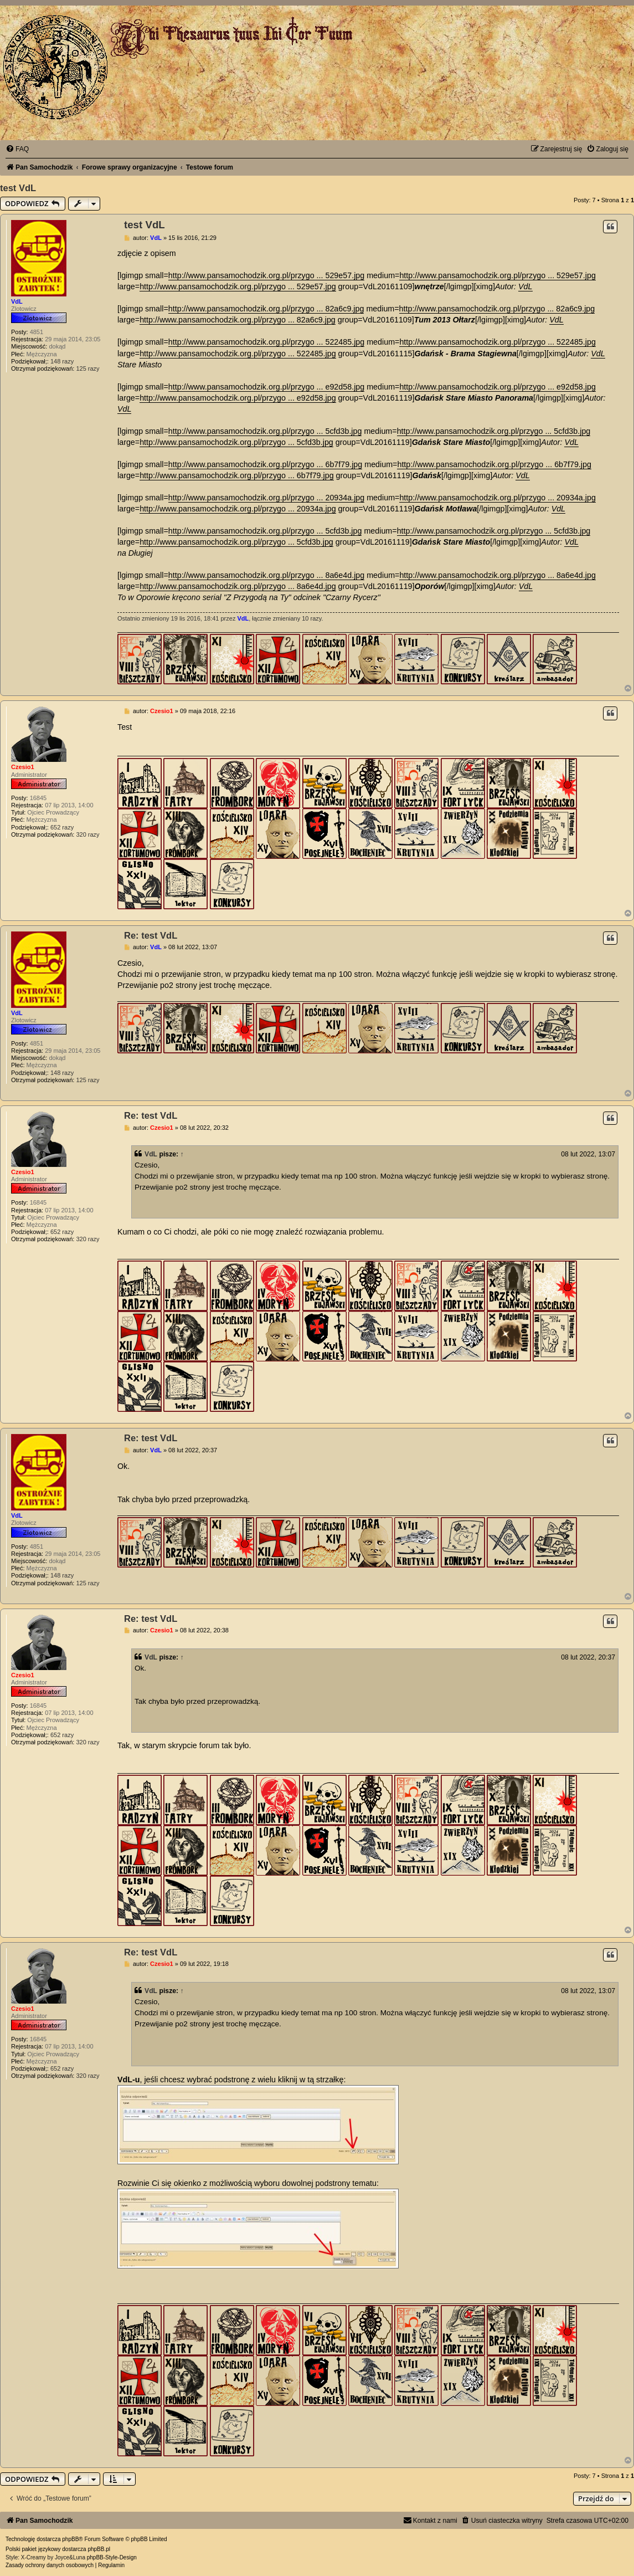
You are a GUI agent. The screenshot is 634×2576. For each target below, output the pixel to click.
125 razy (87, 368)
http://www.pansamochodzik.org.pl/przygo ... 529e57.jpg (266, 275)
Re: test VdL (150, 935)
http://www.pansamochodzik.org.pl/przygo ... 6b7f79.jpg (265, 464)
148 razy (62, 361)
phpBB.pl (98, 2549)
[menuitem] (17, 149)
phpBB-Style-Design (112, 2557)
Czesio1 (22, 767)
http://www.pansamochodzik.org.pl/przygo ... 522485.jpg (266, 341)
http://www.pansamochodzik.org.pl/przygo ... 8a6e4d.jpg (266, 575)
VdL (17, 301)
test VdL (18, 188)
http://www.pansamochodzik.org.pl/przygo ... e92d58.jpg (266, 386)
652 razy (62, 827)
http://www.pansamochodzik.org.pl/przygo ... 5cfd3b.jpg (265, 431)
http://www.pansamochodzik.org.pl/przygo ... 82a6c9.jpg (266, 308)
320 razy (87, 834)
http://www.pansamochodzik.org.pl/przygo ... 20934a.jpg (266, 497)
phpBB (70, 2539)
